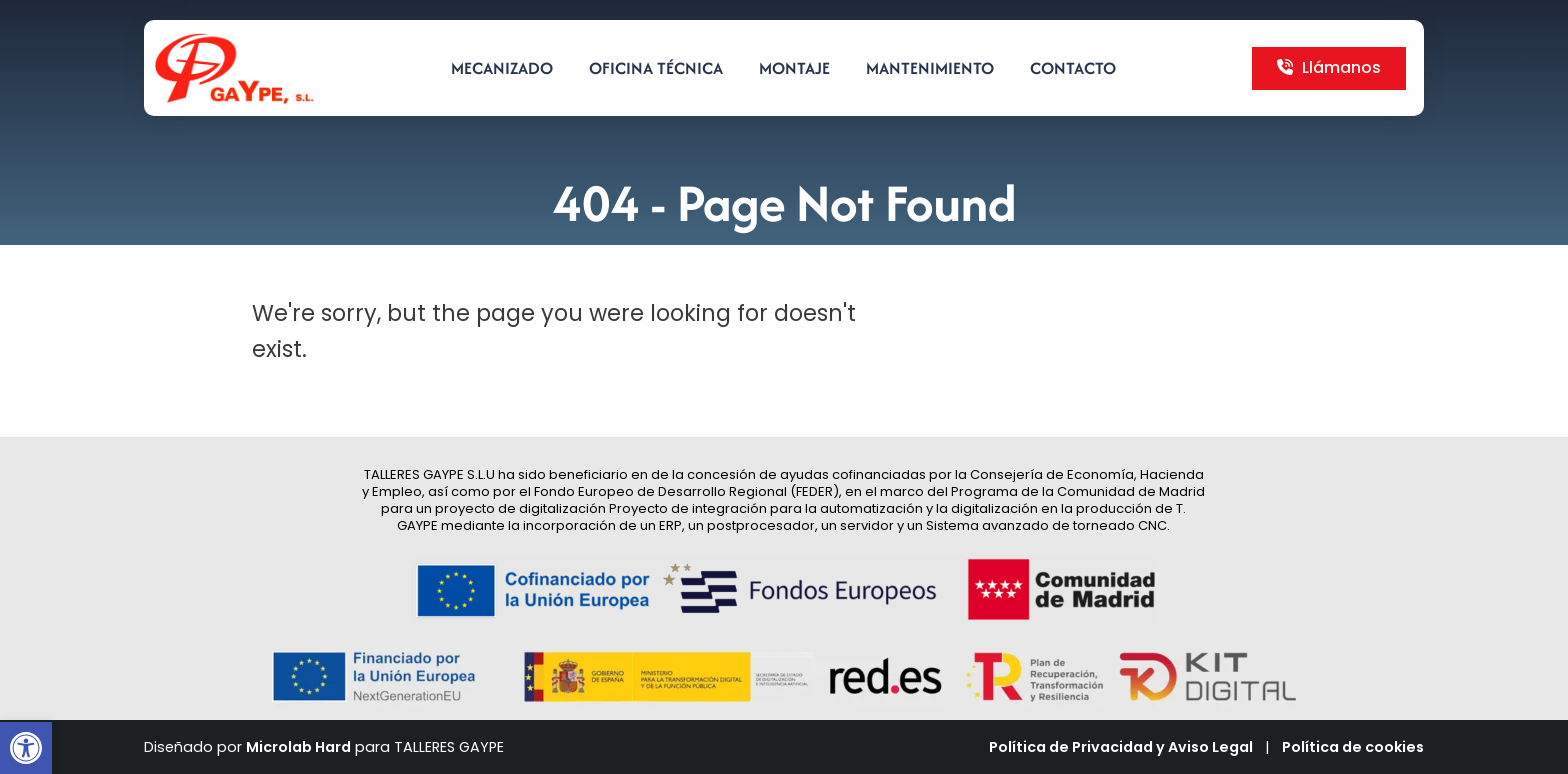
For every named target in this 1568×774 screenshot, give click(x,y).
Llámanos (1329, 67)
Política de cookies (1353, 747)
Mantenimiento (930, 68)
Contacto (1073, 68)
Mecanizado (502, 68)
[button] (26, 748)
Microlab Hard (298, 747)
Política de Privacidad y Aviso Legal (1121, 747)
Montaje (794, 68)
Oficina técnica (656, 68)
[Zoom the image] (234, 43)
